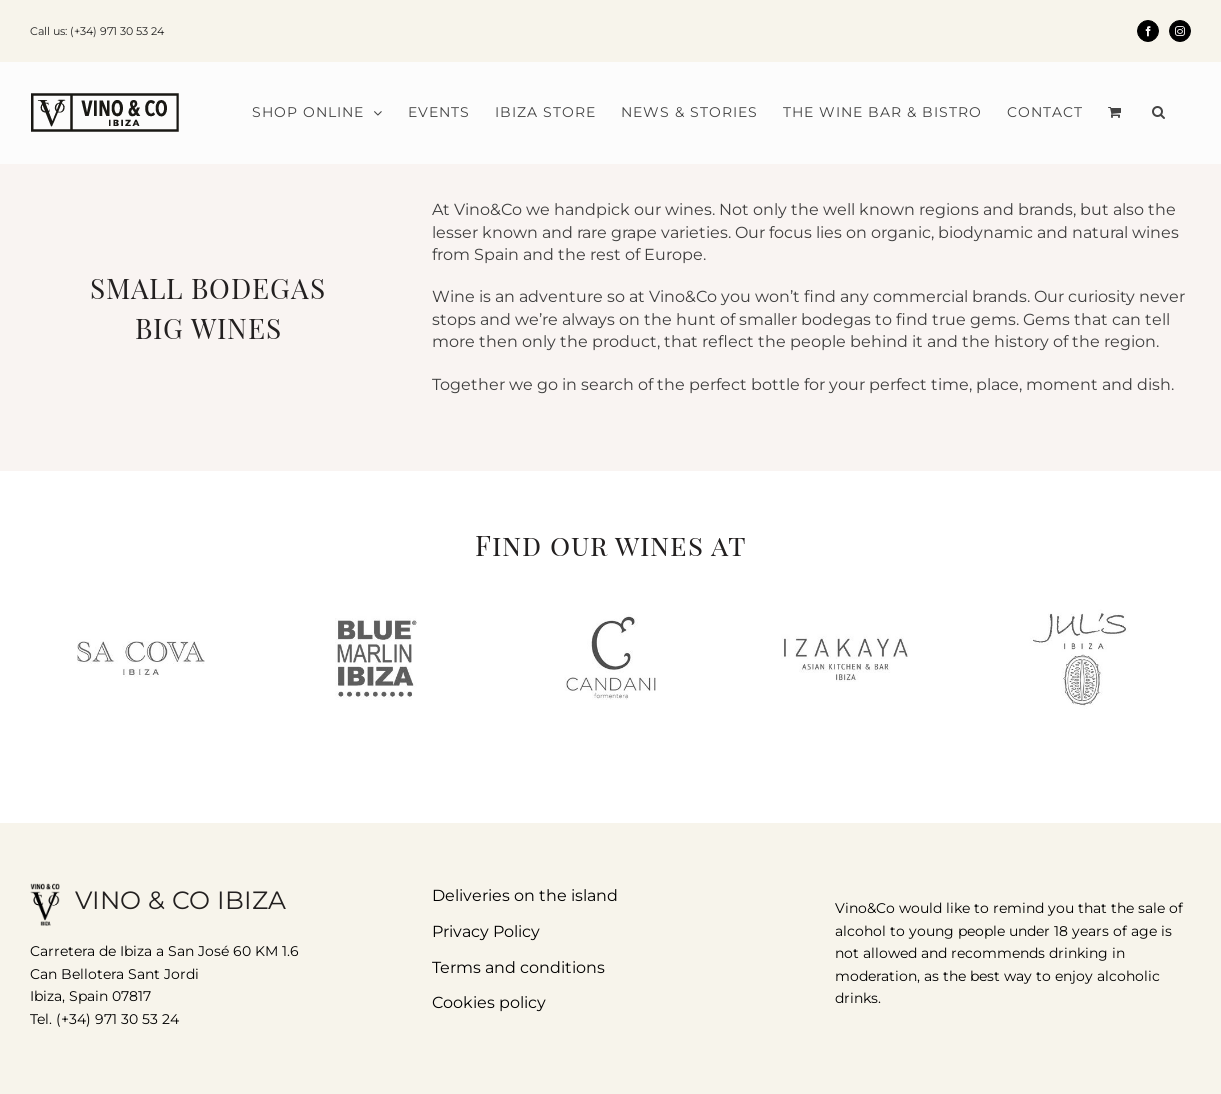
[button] (1159, 112)
